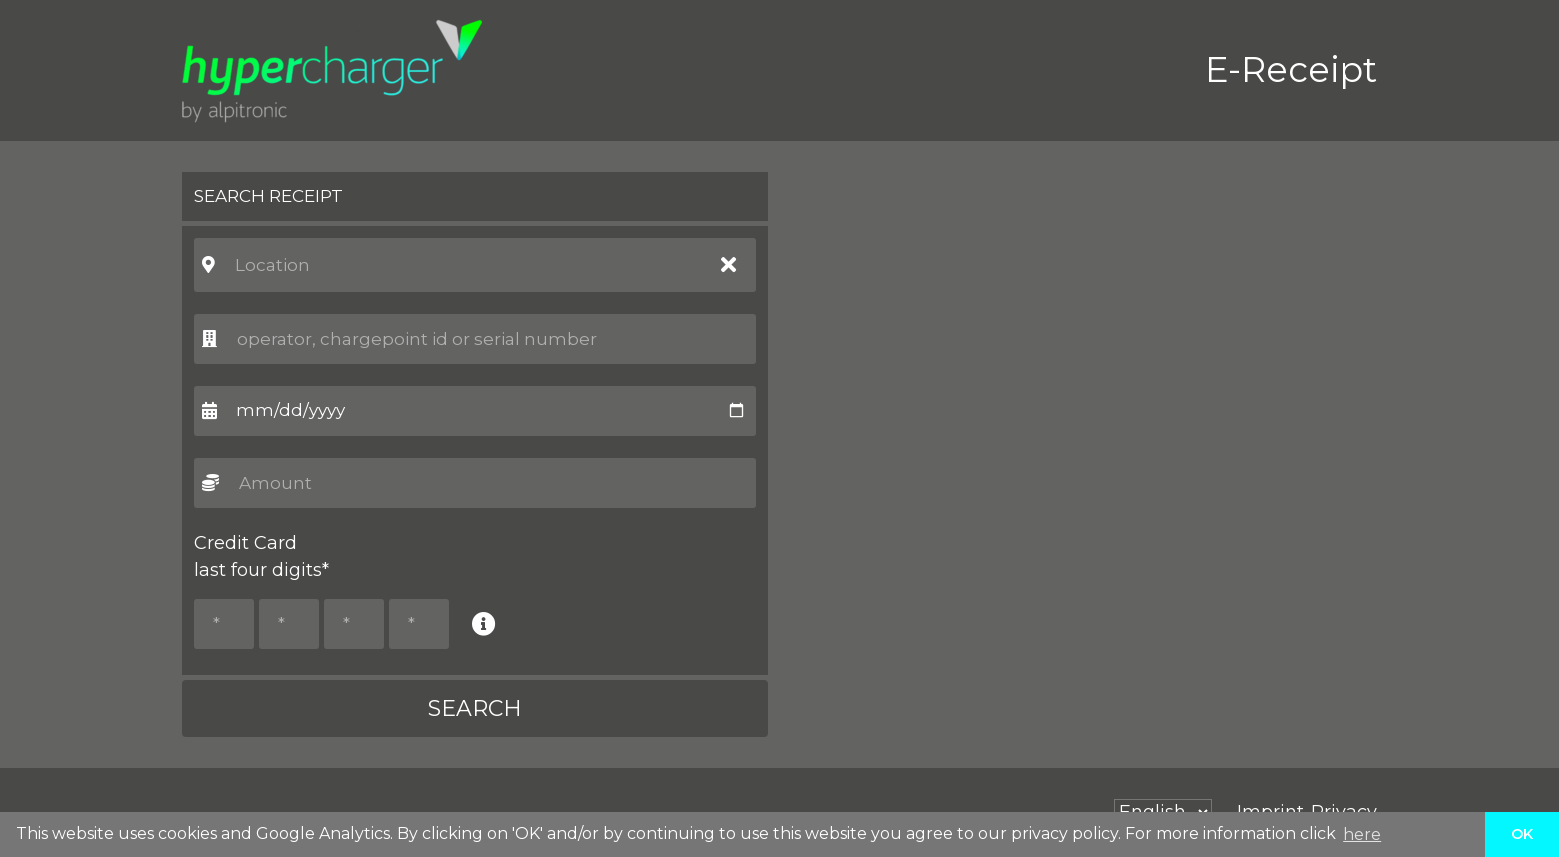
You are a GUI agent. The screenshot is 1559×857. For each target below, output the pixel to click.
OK (1522, 834)
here (1362, 834)
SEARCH (475, 708)
